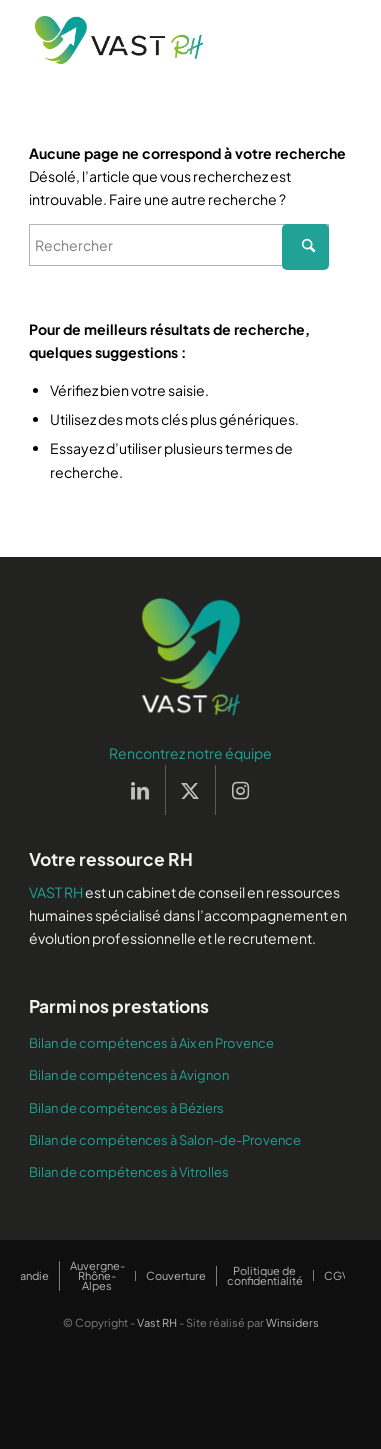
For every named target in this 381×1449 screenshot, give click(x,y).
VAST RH (56, 892)
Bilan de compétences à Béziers (126, 1108)
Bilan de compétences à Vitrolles (129, 1172)
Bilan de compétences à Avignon (129, 1075)
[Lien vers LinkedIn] (140, 790)
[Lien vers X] (190, 790)
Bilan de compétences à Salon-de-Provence (165, 1140)
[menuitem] (97, 1276)
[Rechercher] (179, 245)
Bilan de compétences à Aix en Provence (151, 1043)
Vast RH (157, 1322)
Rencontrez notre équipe (190, 753)
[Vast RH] (158, 40)
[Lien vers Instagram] (241, 790)
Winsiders (292, 1322)
